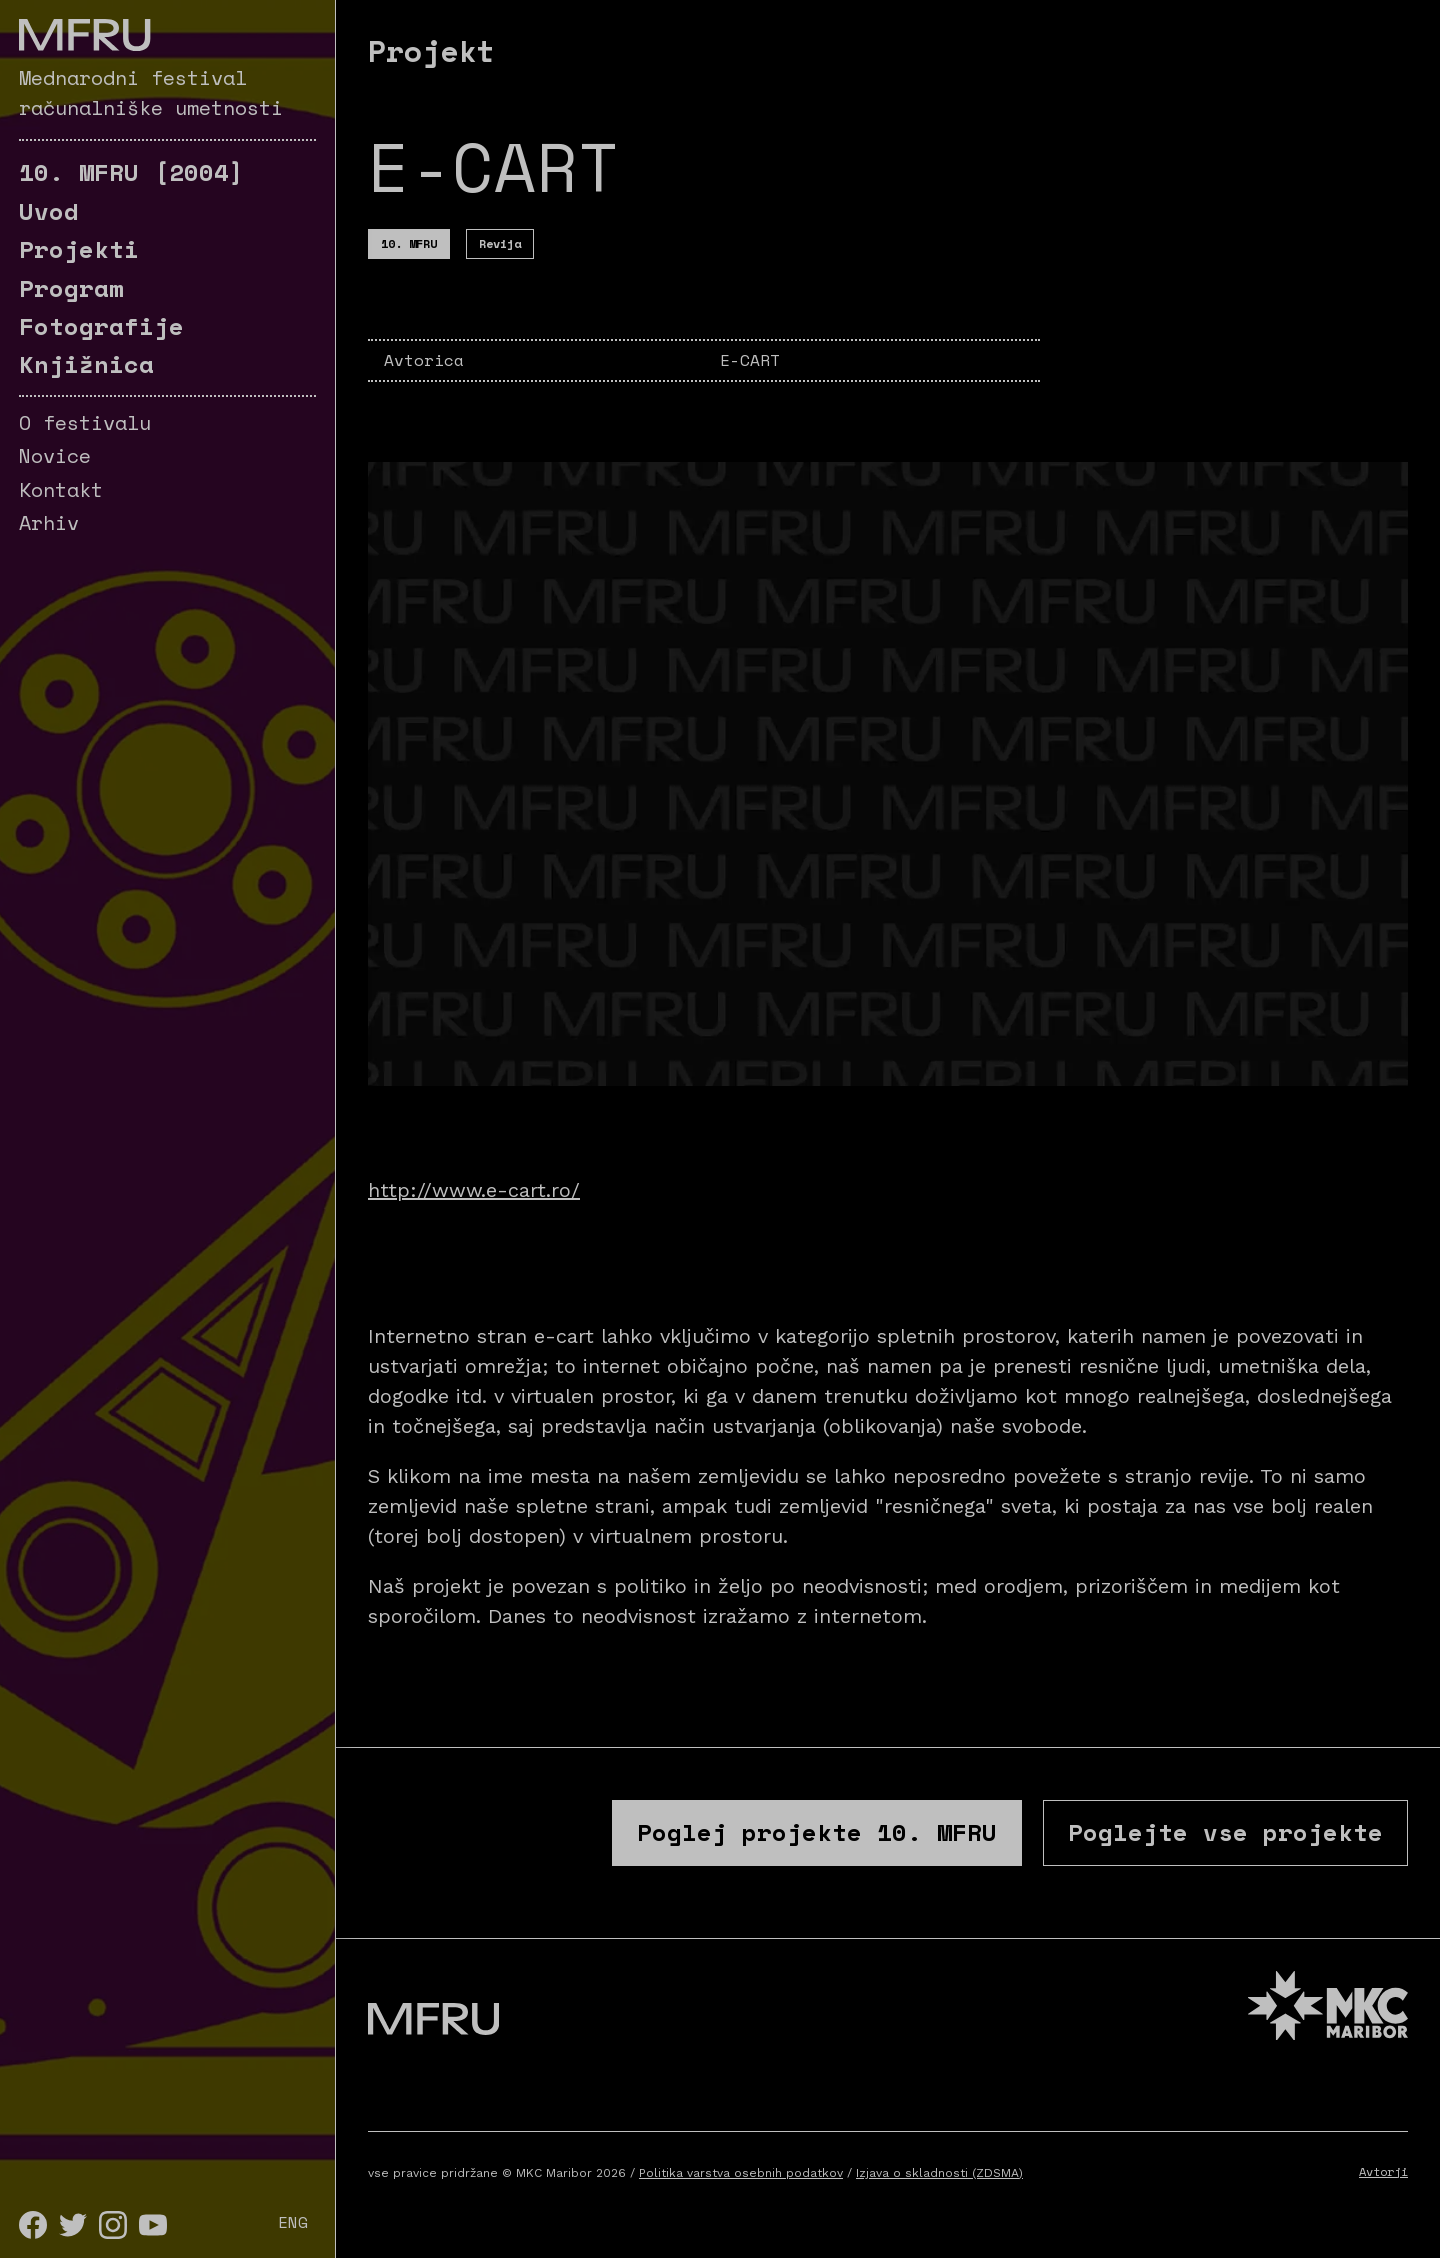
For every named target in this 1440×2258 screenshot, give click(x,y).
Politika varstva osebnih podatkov (741, 2173)
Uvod (49, 211)
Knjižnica (86, 364)
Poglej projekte (817, 1832)
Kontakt (61, 489)
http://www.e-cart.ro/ (474, 1190)
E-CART (750, 360)
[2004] (131, 172)
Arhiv (49, 522)
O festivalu (85, 422)
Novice (55, 455)
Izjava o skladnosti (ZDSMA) (939, 2173)
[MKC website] (1328, 2008)
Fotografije (101, 326)
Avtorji (1383, 2171)
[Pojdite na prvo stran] (84, 35)
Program (71, 288)
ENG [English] (293, 2222)
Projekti (79, 249)
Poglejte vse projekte (1225, 1832)
